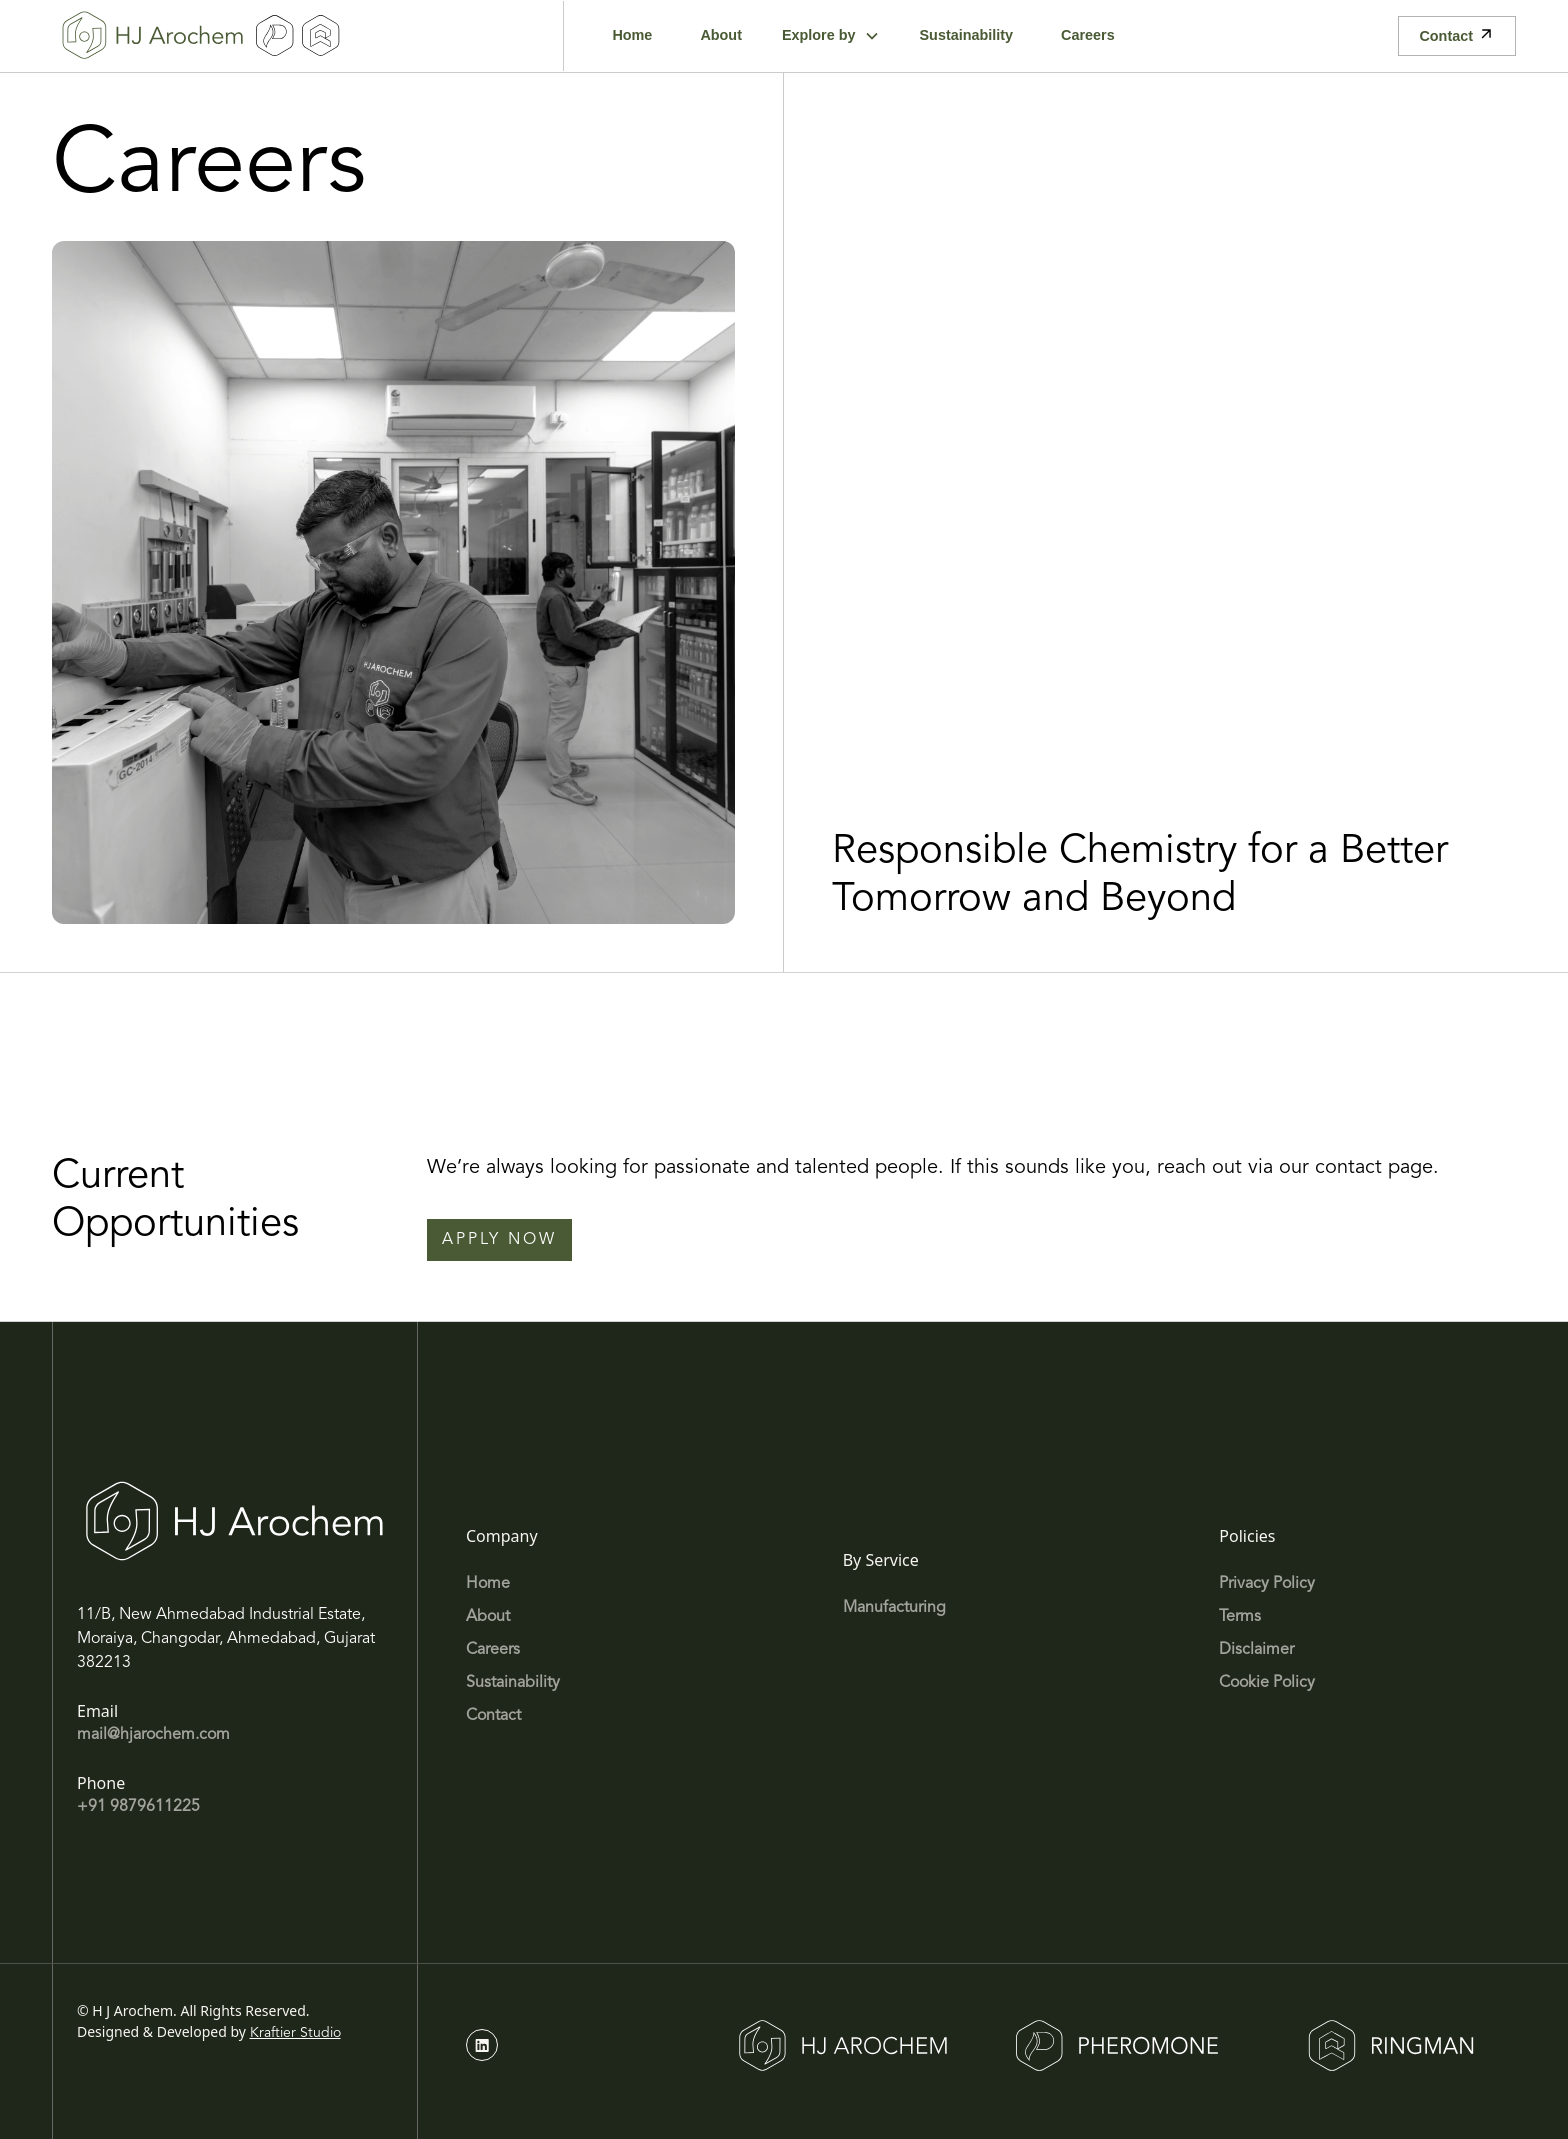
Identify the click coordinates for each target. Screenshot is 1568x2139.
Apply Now (499, 1240)
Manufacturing (894, 1608)
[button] (831, 36)
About (488, 1617)
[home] (153, 36)
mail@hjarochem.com (153, 1735)
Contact (493, 1716)
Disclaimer (1256, 1650)
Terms (1240, 1617)
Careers (493, 1650)
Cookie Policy (1267, 1683)
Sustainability (513, 1683)
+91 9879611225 (138, 1807)
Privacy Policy (1267, 1584)
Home (488, 1584)
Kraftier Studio (295, 2033)
